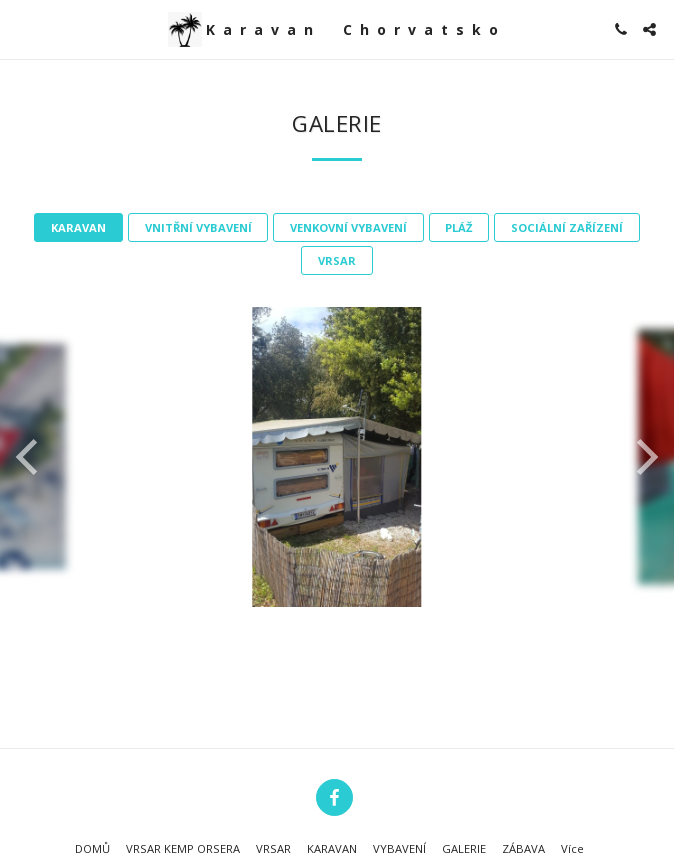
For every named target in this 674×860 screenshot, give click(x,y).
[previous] (30, 457)
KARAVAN (78, 227)
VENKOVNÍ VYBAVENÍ (348, 227)
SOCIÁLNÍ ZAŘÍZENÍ (567, 227)
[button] (22, 28)
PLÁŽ (458, 227)
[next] (644, 457)
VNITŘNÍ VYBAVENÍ (198, 227)
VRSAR (337, 260)
